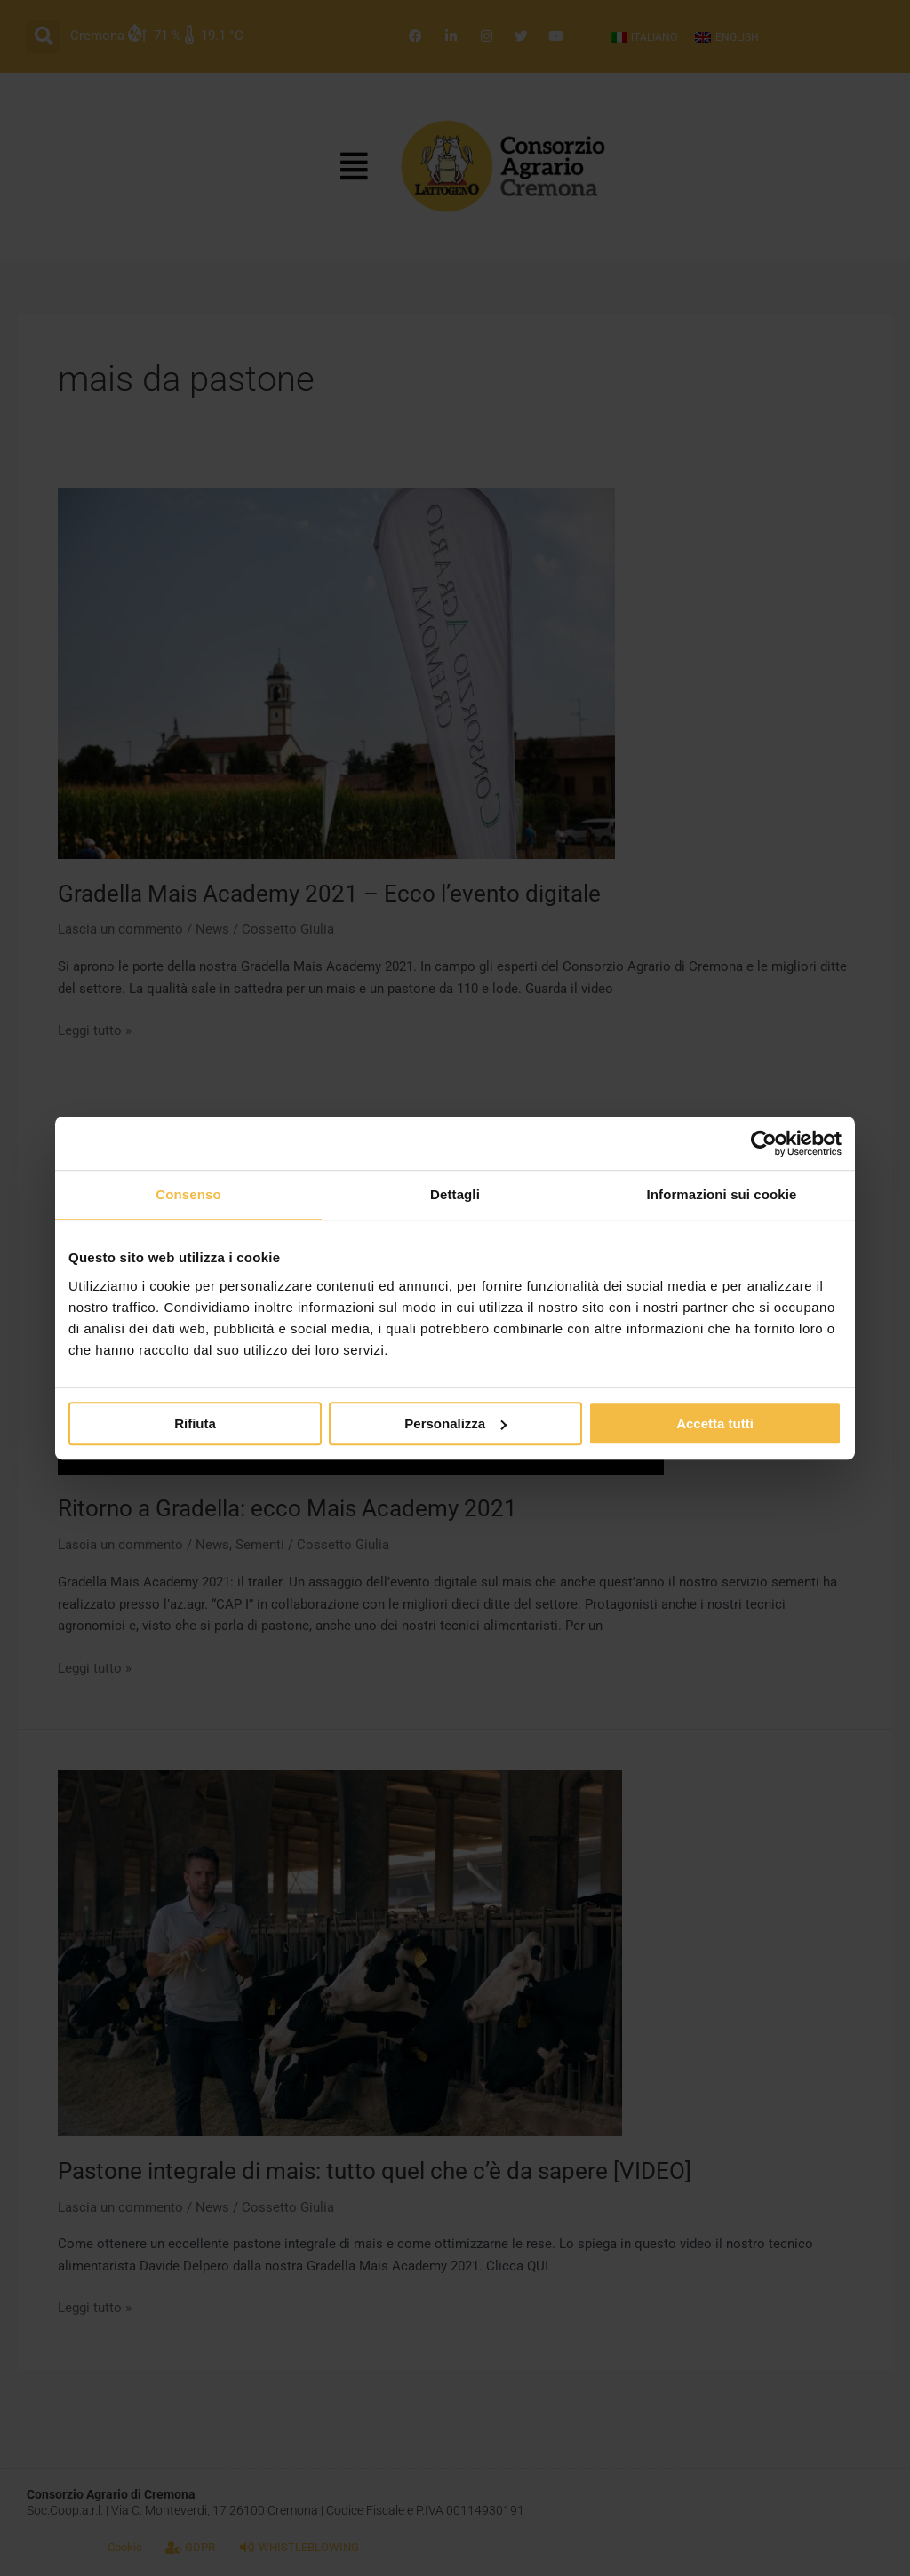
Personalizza (455, 1423)
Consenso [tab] (188, 1194)
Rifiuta (195, 1423)
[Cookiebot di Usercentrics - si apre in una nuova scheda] (764, 1143)
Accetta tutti (715, 1423)
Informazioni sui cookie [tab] (722, 1194)
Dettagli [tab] (455, 1194)
